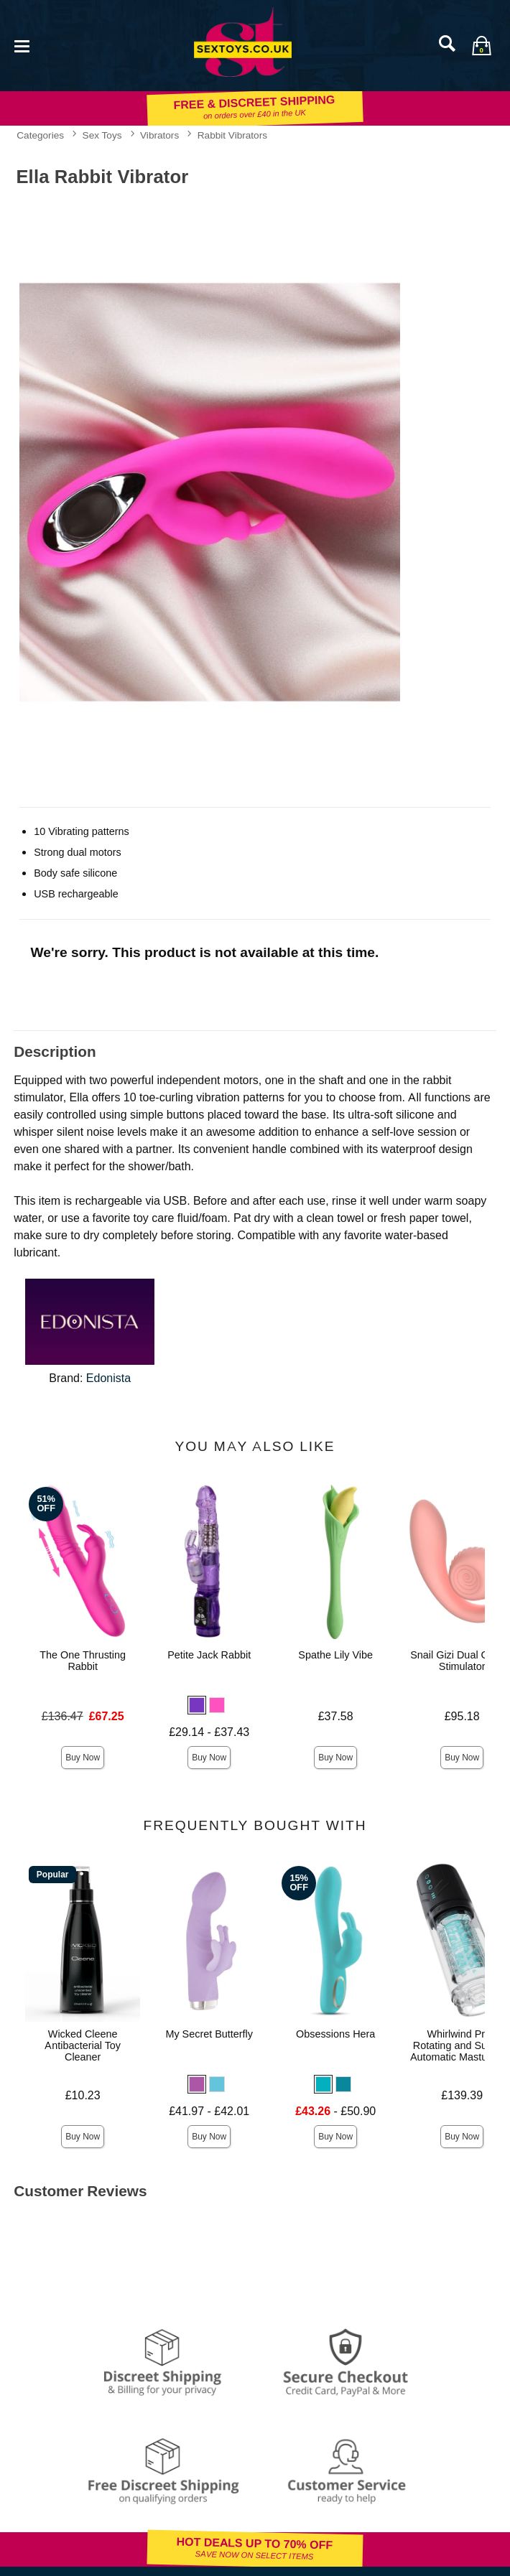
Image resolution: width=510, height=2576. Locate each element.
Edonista (108, 1378)
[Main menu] (21, 44)
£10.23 (83, 2095)
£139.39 (462, 2095)
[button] (197, 1705)
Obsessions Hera (335, 2033)
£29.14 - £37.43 (209, 1732)
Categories (40, 135)
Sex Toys (102, 135)
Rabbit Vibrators (232, 135)
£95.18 (462, 1716)
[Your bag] (481, 45)
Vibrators (159, 135)
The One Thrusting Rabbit (83, 1660)
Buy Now (82, 1758)
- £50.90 (335, 2111)
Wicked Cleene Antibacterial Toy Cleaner (83, 2045)
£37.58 (335, 1716)
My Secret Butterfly (209, 2033)
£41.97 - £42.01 (209, 2111)
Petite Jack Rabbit (209, 1654)
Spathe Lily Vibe (335, 1654)
